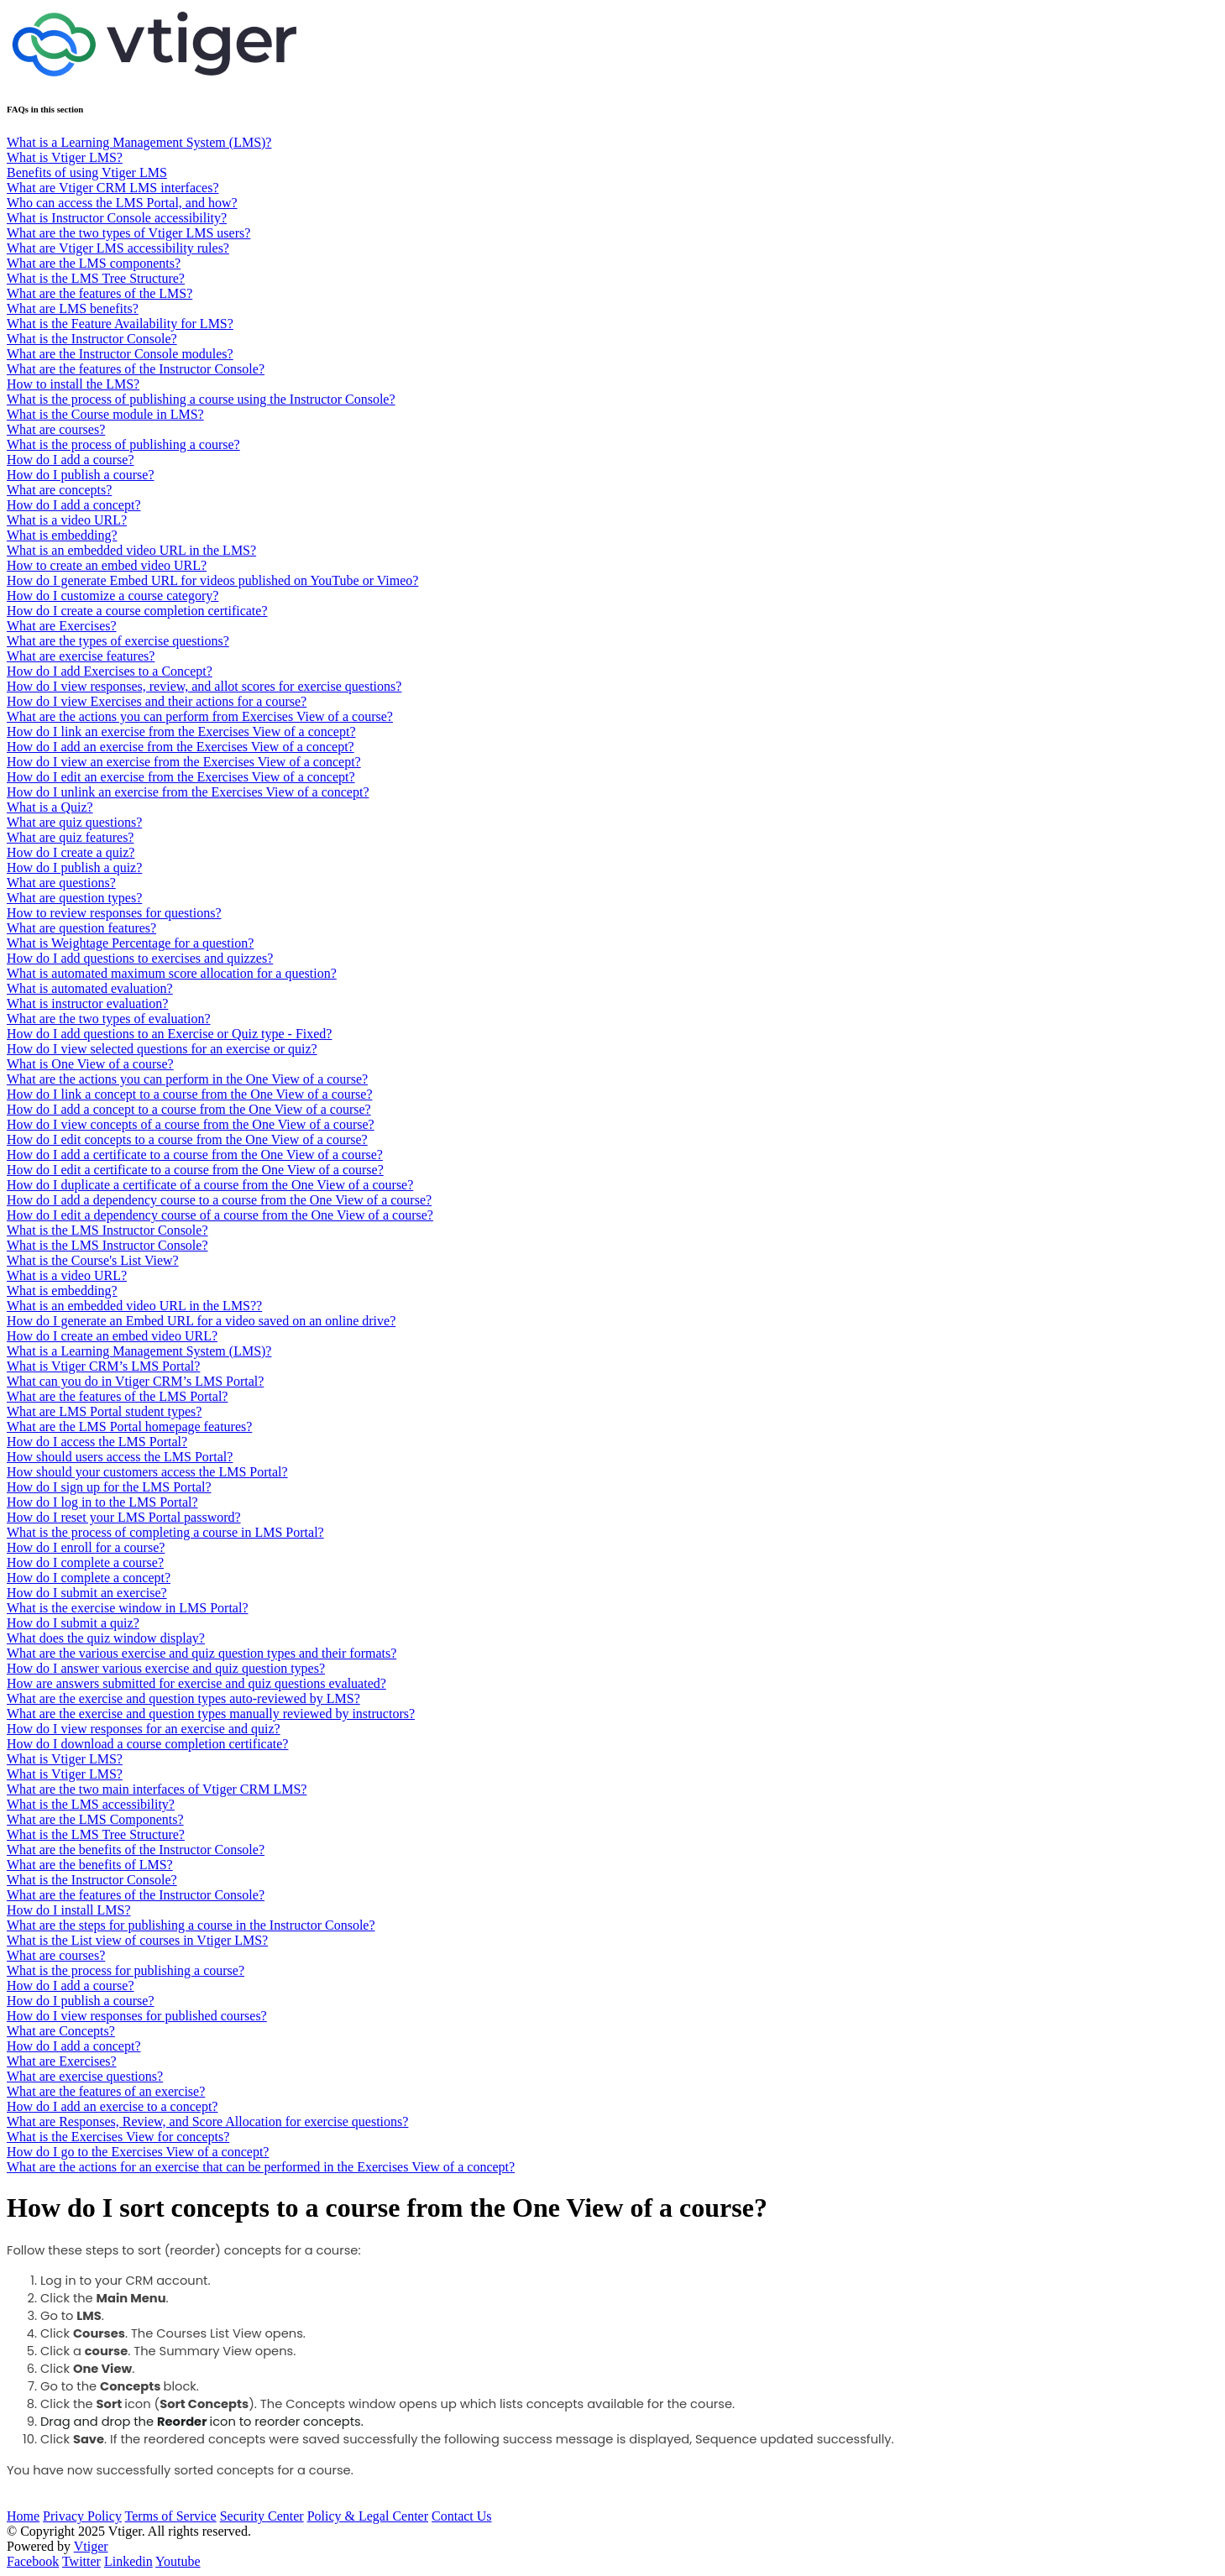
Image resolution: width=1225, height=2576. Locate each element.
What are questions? (61, 882)
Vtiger (91, 2546)
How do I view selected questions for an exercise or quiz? (162, 1049)
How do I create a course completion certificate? (137, 611)
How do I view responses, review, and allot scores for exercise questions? (204, 686)
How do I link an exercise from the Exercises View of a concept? (181, 731)
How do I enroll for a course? (86, 1547)
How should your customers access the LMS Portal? (147, 1472)
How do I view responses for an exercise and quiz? (143, 1729)
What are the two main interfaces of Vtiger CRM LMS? (156, 1789)
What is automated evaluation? (90, 988)
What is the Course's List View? (93, 1260)
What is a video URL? (67, 520)
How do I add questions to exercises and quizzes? (140, 958)
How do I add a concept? (74, 505)
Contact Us (462, 2516)
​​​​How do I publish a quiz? (74, 867)
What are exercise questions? (85, 2076)
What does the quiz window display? (106, 1638)
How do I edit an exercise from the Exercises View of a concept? (181, 777)
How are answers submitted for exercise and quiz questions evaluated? (196, 1683)
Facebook (33, 2561)
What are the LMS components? (94, 263)
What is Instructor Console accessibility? (117, 218)
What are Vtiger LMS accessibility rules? (118, 248)
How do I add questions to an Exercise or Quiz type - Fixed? (169, 1034)
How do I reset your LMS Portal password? (124, 1517)
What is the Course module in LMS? (105, 414)
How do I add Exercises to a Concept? (109, 671)
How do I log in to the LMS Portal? (102, 1502)
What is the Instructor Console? (92, 339)
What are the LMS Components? (95, 1819)
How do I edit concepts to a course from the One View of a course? (187, 1139)
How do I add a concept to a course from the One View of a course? (189, 1109)
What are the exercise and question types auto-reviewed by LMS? (183, 1698)
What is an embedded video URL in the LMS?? (134, 1305)
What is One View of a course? (90, 1064)
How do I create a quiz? (70, 852)
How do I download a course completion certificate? (147, 1744)
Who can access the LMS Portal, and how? (122, 203)
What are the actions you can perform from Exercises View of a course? (200, 716)
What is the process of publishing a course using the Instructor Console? (201, 399)
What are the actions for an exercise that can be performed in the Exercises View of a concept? (261, 2167)
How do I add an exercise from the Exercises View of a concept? (180, 746)
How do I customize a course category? (112, 595)
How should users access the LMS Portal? (120, 1457)
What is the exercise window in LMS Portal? (128, 1608)
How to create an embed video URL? (107, 565)
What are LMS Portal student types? (104, 1411)
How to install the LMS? (73, 384)
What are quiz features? (70, 837)
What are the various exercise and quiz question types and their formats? (201, 1653)
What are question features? (81, 928)
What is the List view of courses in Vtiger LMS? (137, 1940)
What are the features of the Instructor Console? (135, 369)
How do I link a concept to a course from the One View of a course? (189, 1094)
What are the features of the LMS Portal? (117, 1396)
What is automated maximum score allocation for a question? (172, 973)
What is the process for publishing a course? (125, 1970)
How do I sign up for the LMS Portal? (109, 1487)
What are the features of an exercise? (106, 2091)
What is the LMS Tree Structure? (96, 278)
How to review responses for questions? (114, 913)
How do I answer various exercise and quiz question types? (166, 1668)
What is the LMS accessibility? (91, 1804)
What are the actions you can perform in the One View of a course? (187, 1079)
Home (23, 2516)
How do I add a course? (70, 459)
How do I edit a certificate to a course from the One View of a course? (195, 1170)
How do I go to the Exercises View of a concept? (138, 2152)
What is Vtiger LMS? (65, 157)
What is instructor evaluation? (87, 1003)
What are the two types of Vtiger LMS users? (128, 233)
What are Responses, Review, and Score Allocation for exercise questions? (207, 2121)
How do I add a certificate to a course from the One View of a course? (195, 1154)
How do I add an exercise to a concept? (112, 2106)
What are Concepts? (61, 2031)
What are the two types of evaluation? (109, 1018)
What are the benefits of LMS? (90, 1865)
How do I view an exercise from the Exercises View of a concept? (184, 762)
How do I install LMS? (69, 1910)
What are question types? (74, 898)
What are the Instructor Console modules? (120, 354)
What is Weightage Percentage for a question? (130, 943)
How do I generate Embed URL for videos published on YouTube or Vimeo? (212, 580)
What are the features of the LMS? (99, 293)
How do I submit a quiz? (73, 1623)
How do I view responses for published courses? (137, 2016)
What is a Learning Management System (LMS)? (139, 142)
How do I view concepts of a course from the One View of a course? (190, 1124)
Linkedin (128, 2561)
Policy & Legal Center (367, 2516)
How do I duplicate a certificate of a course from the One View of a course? (210, 1185)
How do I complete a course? (85, 1562)
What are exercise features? (80, 656)
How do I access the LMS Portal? (97, 1441)
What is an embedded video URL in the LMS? (131, 550)
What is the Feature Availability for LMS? (120, 323)
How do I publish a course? (80, 475)
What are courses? (56, 429)
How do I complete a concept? (88, 1577)
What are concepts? (59, 490)
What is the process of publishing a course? (123, 444)
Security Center (262, 2516)
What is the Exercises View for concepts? (118, 2136)
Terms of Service (171, 2516)
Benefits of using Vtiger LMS (87, 172)
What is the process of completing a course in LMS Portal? (165, 1532)
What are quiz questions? (74, 822)
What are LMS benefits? (73, 308)
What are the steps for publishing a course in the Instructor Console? (191, 1925)
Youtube (178, 2561)
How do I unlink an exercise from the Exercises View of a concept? (188, 792)
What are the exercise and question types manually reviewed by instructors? (211, 1713)
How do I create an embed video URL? (112, 1336)
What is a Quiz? (50, 807)
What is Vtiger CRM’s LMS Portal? (103, 1366)
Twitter (81, 2561)
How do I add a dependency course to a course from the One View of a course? (219, 1200)
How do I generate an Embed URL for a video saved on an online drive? (201, 1321)
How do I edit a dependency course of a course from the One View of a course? (220, 1215)
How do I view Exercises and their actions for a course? (156, 701)
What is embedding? (62, 535)
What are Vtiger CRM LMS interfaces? (113, 187)
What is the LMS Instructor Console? (107, 1230)
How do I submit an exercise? (87, 1593)
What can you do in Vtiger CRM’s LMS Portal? (135, 1381)
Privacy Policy (82, 2516)
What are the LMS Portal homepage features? (129, 1426)
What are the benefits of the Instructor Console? (135, 1849)
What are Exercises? (62, 626)
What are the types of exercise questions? (118, 641)
